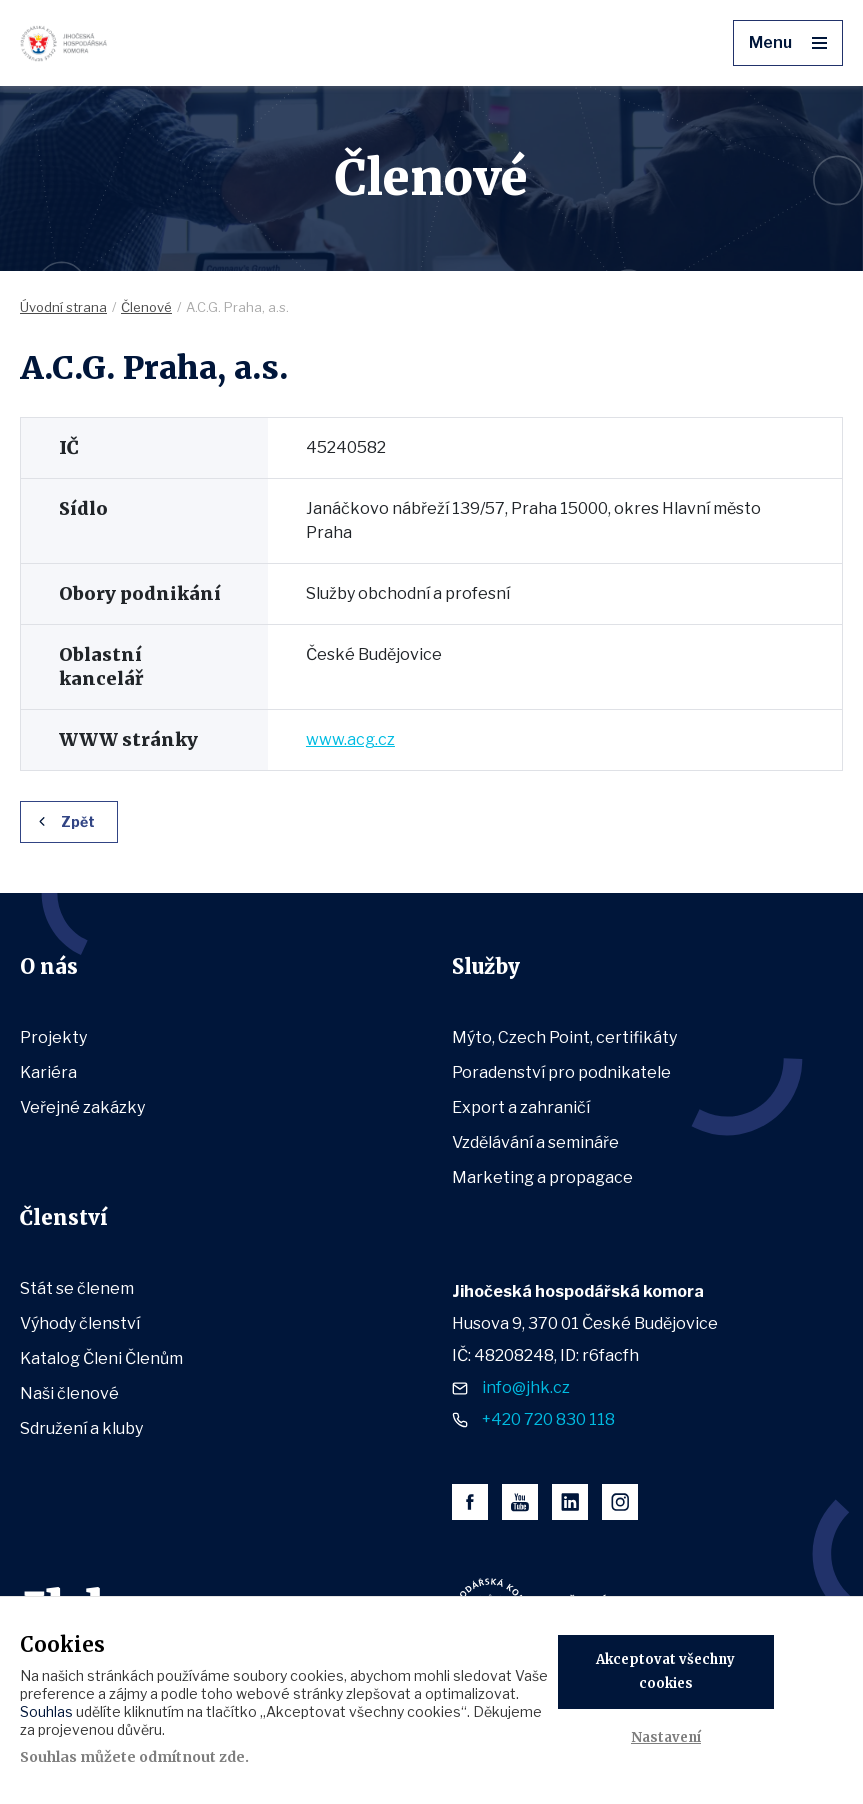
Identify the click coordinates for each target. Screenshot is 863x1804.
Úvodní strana (63, 307)
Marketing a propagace (542, 1177)
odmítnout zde (192, 1757)
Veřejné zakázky (82, 1107)
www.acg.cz (350, 739)
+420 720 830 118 (548, 1419)
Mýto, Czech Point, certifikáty (564, 1037)
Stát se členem (77, 1288)
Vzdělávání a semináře (535, 1142)
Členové (146, 307)
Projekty (53, 1037)
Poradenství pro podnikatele (561, 1072)
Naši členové (69, 1393)
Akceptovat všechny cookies (665, 1671)
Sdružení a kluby (81, 1428)
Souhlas (46, 1711)
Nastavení (666, 1737)
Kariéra (48, 1072)
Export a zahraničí (521, 1107)
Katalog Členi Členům (101, 1358)
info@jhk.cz (526, 1387)
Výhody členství (80, 1323)
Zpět (78, 821)
